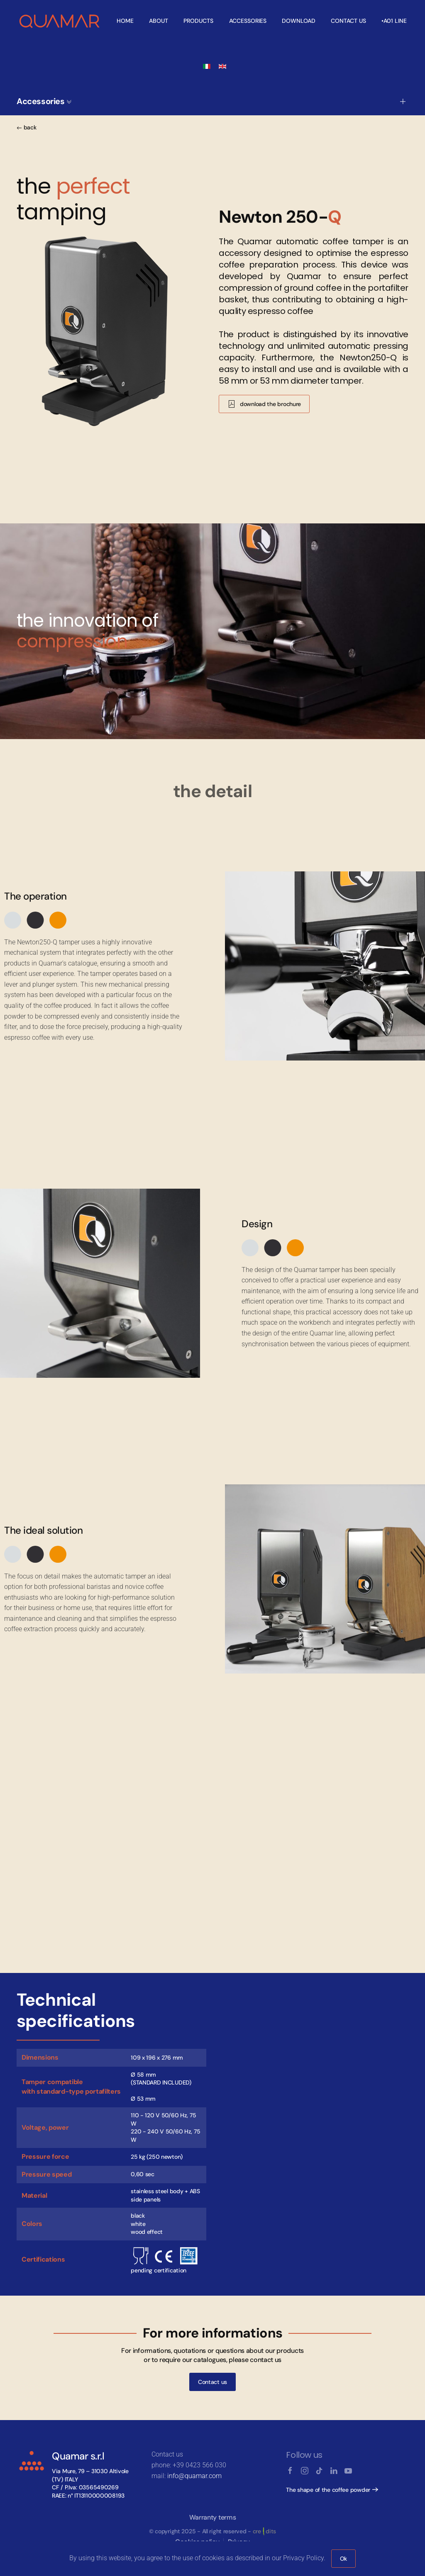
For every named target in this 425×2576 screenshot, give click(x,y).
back (27, 127)
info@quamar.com (194, 2476)
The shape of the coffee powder (328, 2489)
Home (125, 20)
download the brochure (264, 404)
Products (198, 20)
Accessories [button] (44, 101)
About (158, 20)
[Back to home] (60, 20)
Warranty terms (212, 2517)
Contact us (348, 20)
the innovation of (87, 631)
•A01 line (394, 20)
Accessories (247, 20)
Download (298, 20)
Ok (343, 2558)
